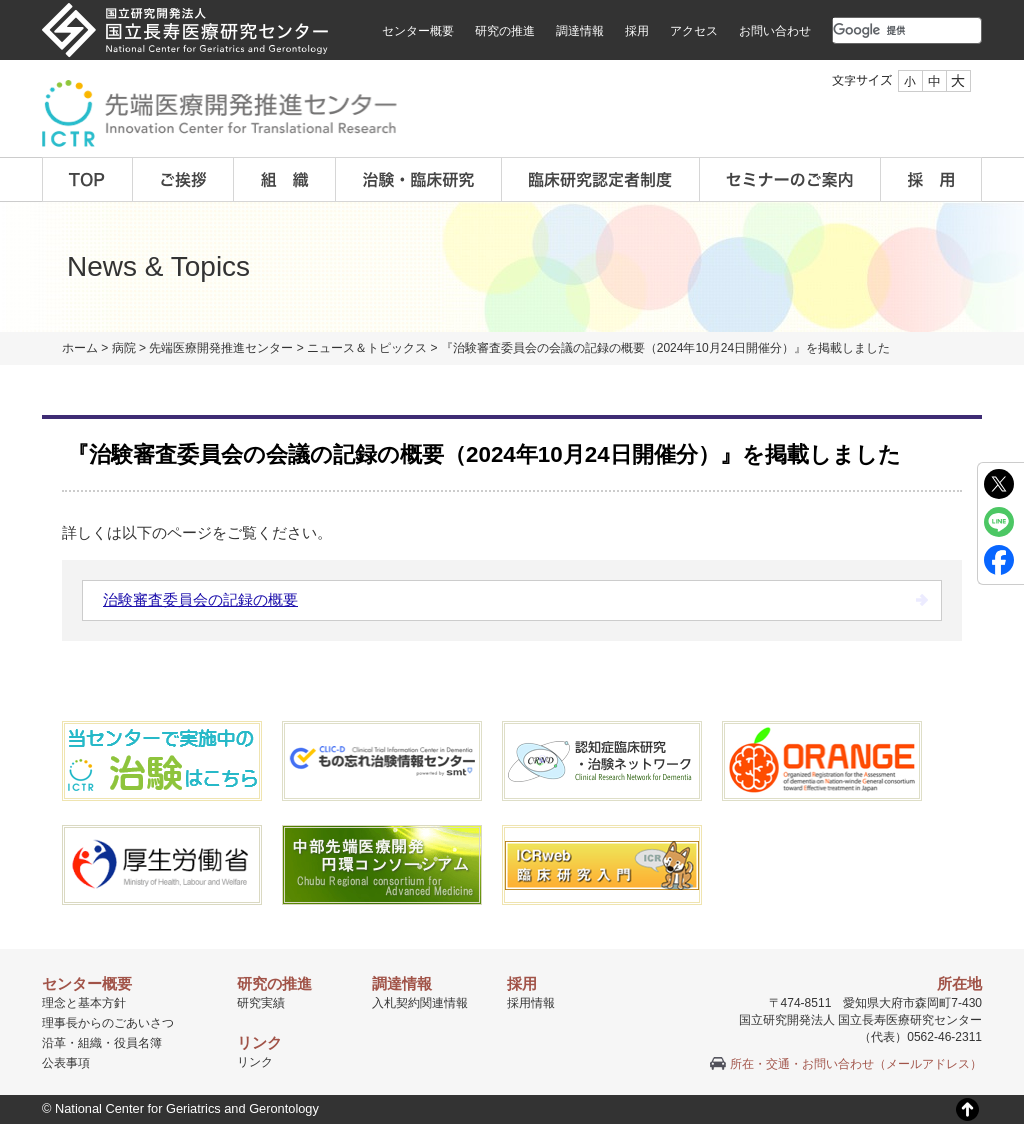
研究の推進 (505, 31)
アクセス (694, 31)
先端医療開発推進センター (221, 348)
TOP (87, 179)
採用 (637, 31)
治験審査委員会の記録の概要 (200, 599)
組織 (285, 179)
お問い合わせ (775, 31)
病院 (124, 348)
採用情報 (531, 1003)
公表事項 (66, 1063)
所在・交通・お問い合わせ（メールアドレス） (856, 1064)
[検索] (883, 30)
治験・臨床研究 (419, 179)
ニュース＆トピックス (367, 348)
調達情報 (580, 31)
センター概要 (418, 31)
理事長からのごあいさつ (108, 1023)
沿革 (54, 1043)
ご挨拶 (183, 179)
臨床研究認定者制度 (601, 179)
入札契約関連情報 (420, 1003)
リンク (255, 1062)
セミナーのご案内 (790, 179)
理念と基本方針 (84, 1003)
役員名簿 (138, 1043)
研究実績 (261, 1003)
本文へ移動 (470, 0)
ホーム (80, 348)
